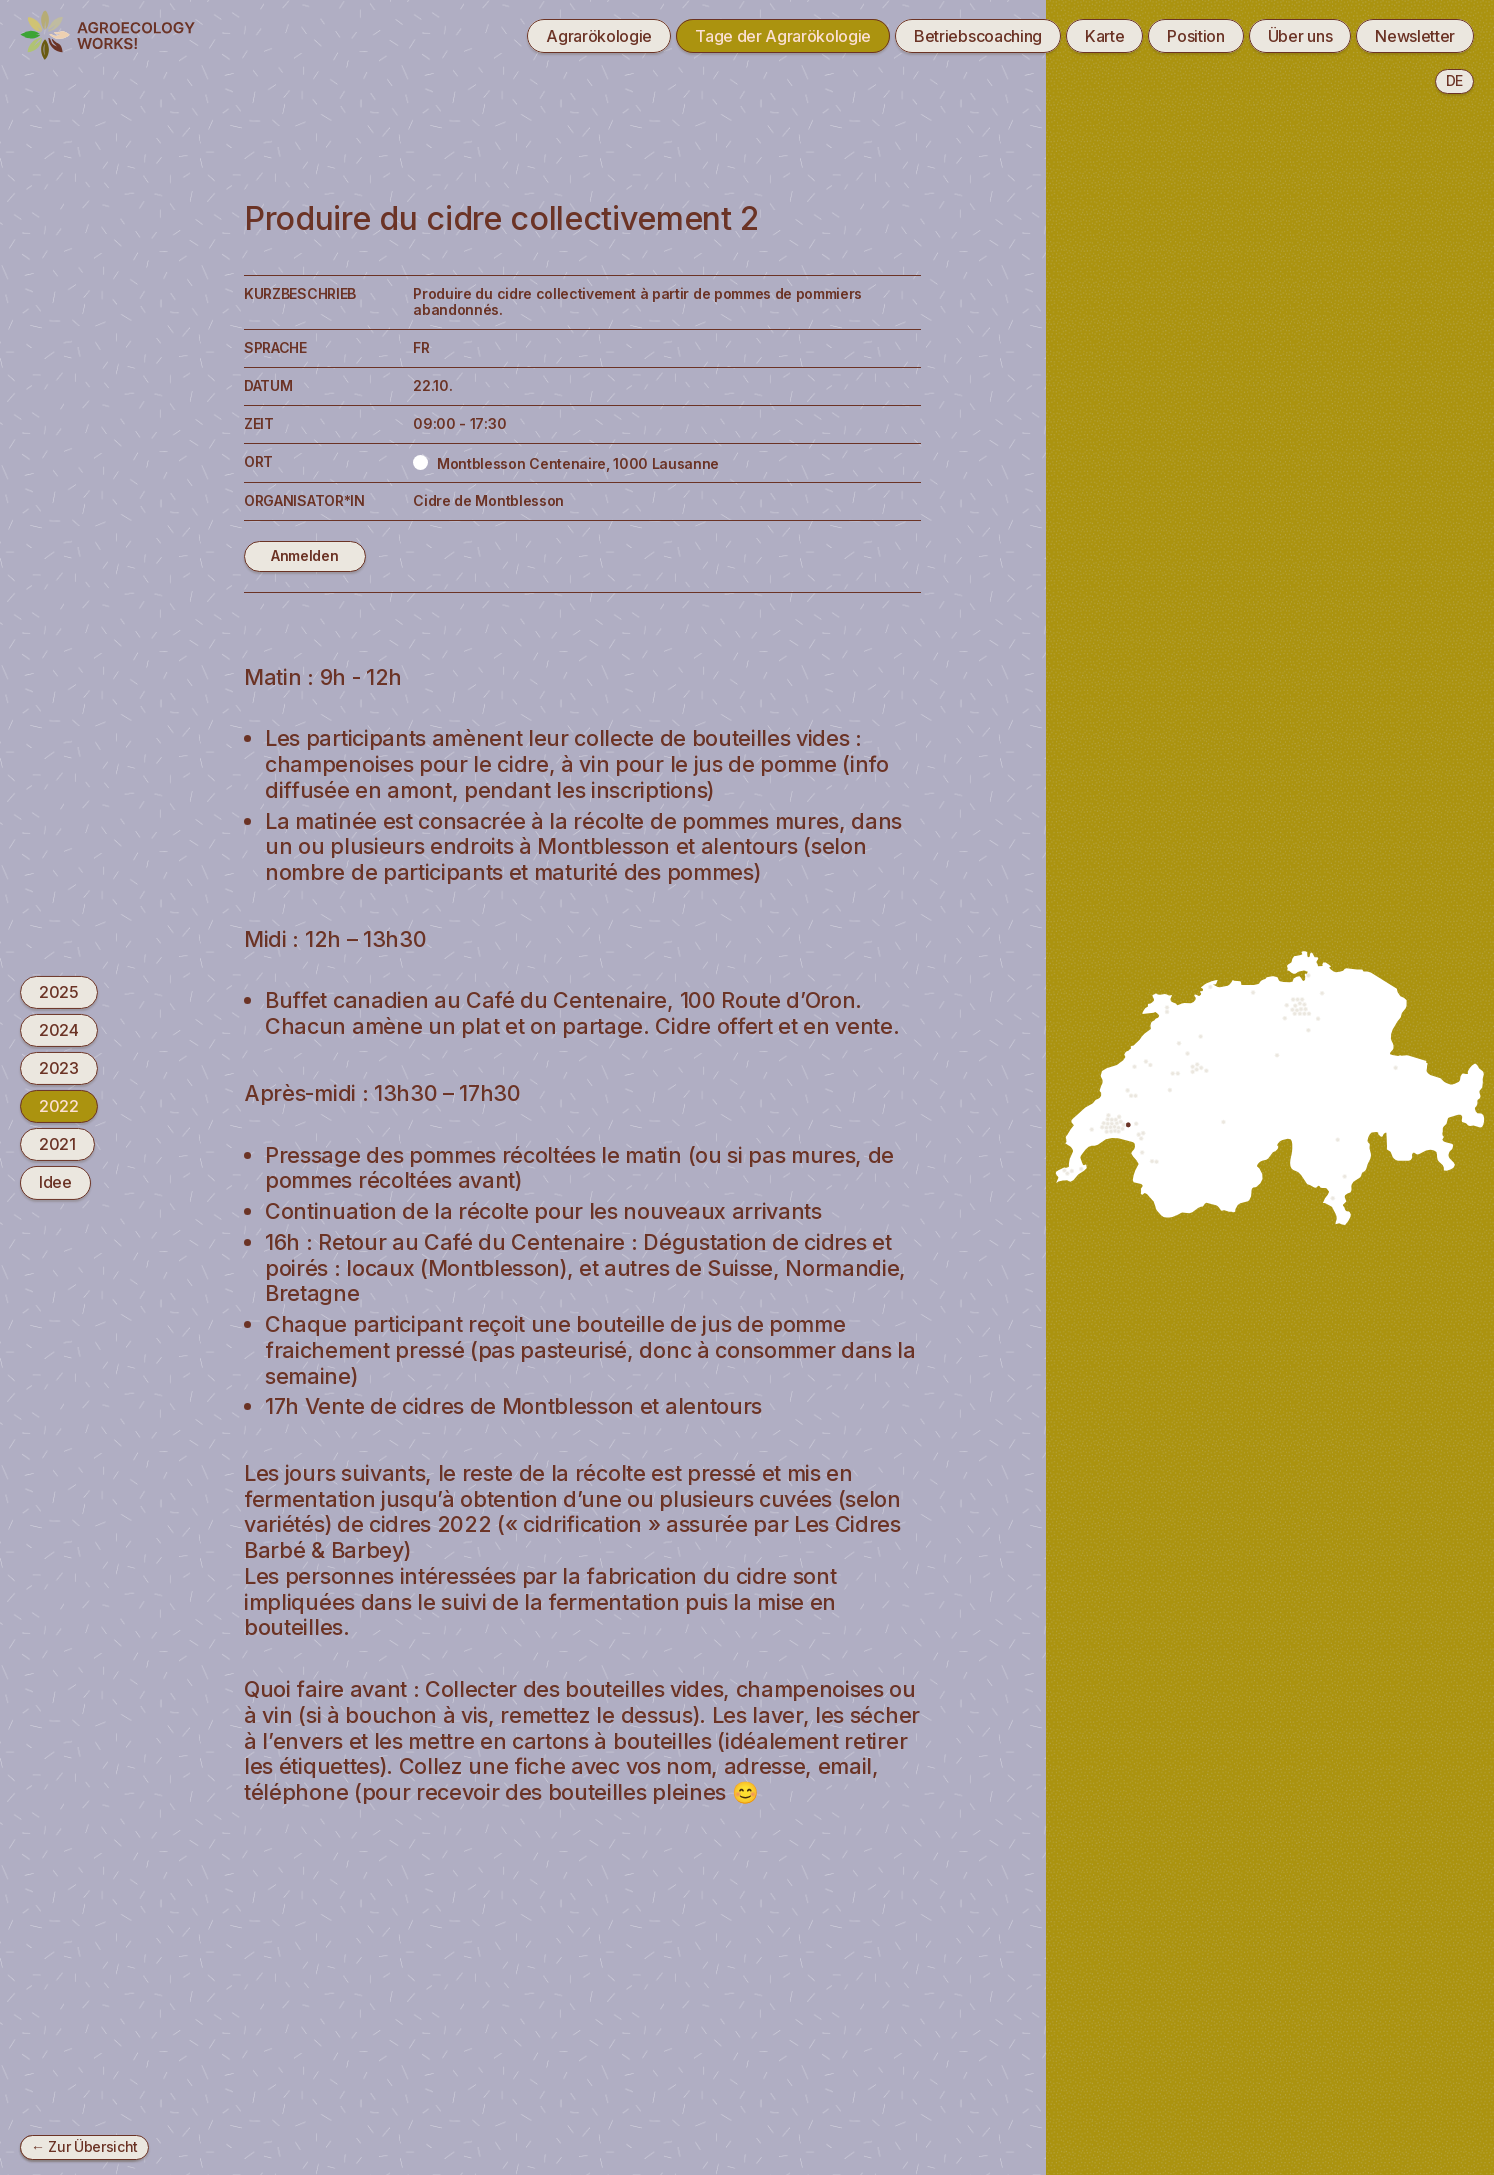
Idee (55, 1182)
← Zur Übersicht (84, 2146)
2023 (59, 1068)
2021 (57, 1144)
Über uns (1300, 36)
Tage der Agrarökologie (783, 36)
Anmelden (304, 555)
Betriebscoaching (978, 36)
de (1454, 80)
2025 (59, 991)
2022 (59, 1106)
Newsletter (1415, 36)
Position (1195, 36)
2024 (59, 1030)
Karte (1104, 36)
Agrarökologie (599, 36)
